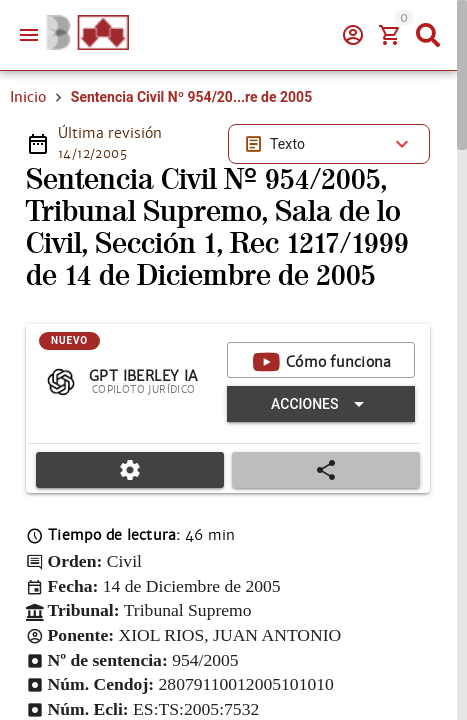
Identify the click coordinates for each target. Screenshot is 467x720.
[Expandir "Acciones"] (321, 404)
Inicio (28, 97)
